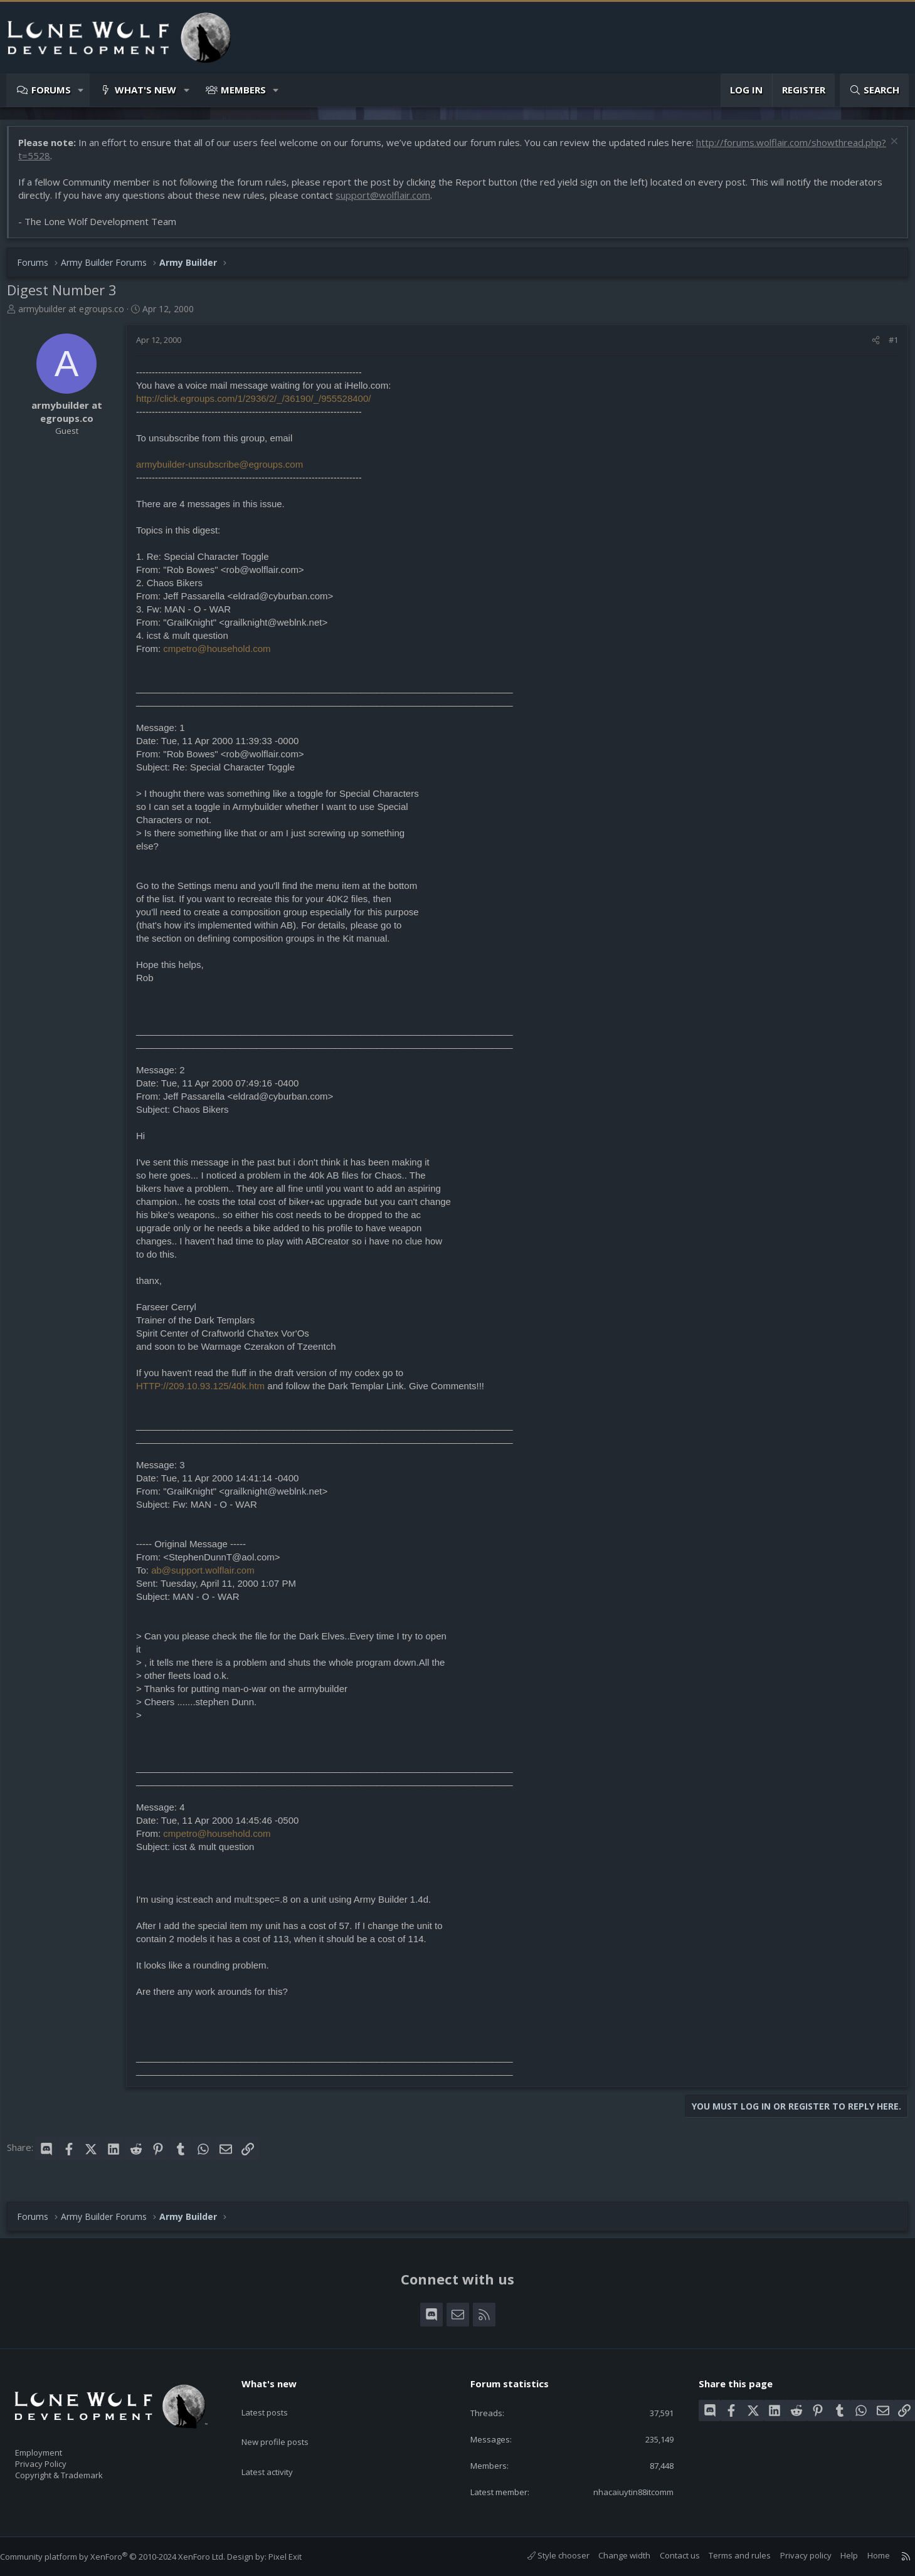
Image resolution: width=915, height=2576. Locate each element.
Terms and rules (727, 2556)
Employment (55, 2445)
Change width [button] (612, 2556)
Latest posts (276, 2399)
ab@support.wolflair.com (208, 1576)
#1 (887, 346)
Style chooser (546, 2556)
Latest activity (278, 2448)
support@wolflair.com (389, 201)
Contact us (667, 2556)
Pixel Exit (297, 2557)
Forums (51, 89)
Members (243, 89)
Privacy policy (793, 2556)
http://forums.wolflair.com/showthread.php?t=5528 (135, 161)
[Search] (874, 90)
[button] (81, 90)
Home (866, 2556)
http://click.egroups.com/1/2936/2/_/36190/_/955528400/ (259, 404)
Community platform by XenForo (125, 2557)
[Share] (869, 346)
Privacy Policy (57, 2458)
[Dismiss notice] (886, 148)
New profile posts (287, 2423)
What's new (145, 89)
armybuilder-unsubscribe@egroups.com (225, 470)
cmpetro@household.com (223, 654)
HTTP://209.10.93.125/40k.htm (206, 1392)
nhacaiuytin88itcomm (622, 2491)
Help (836, 2556)
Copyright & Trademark (78, 2471)
